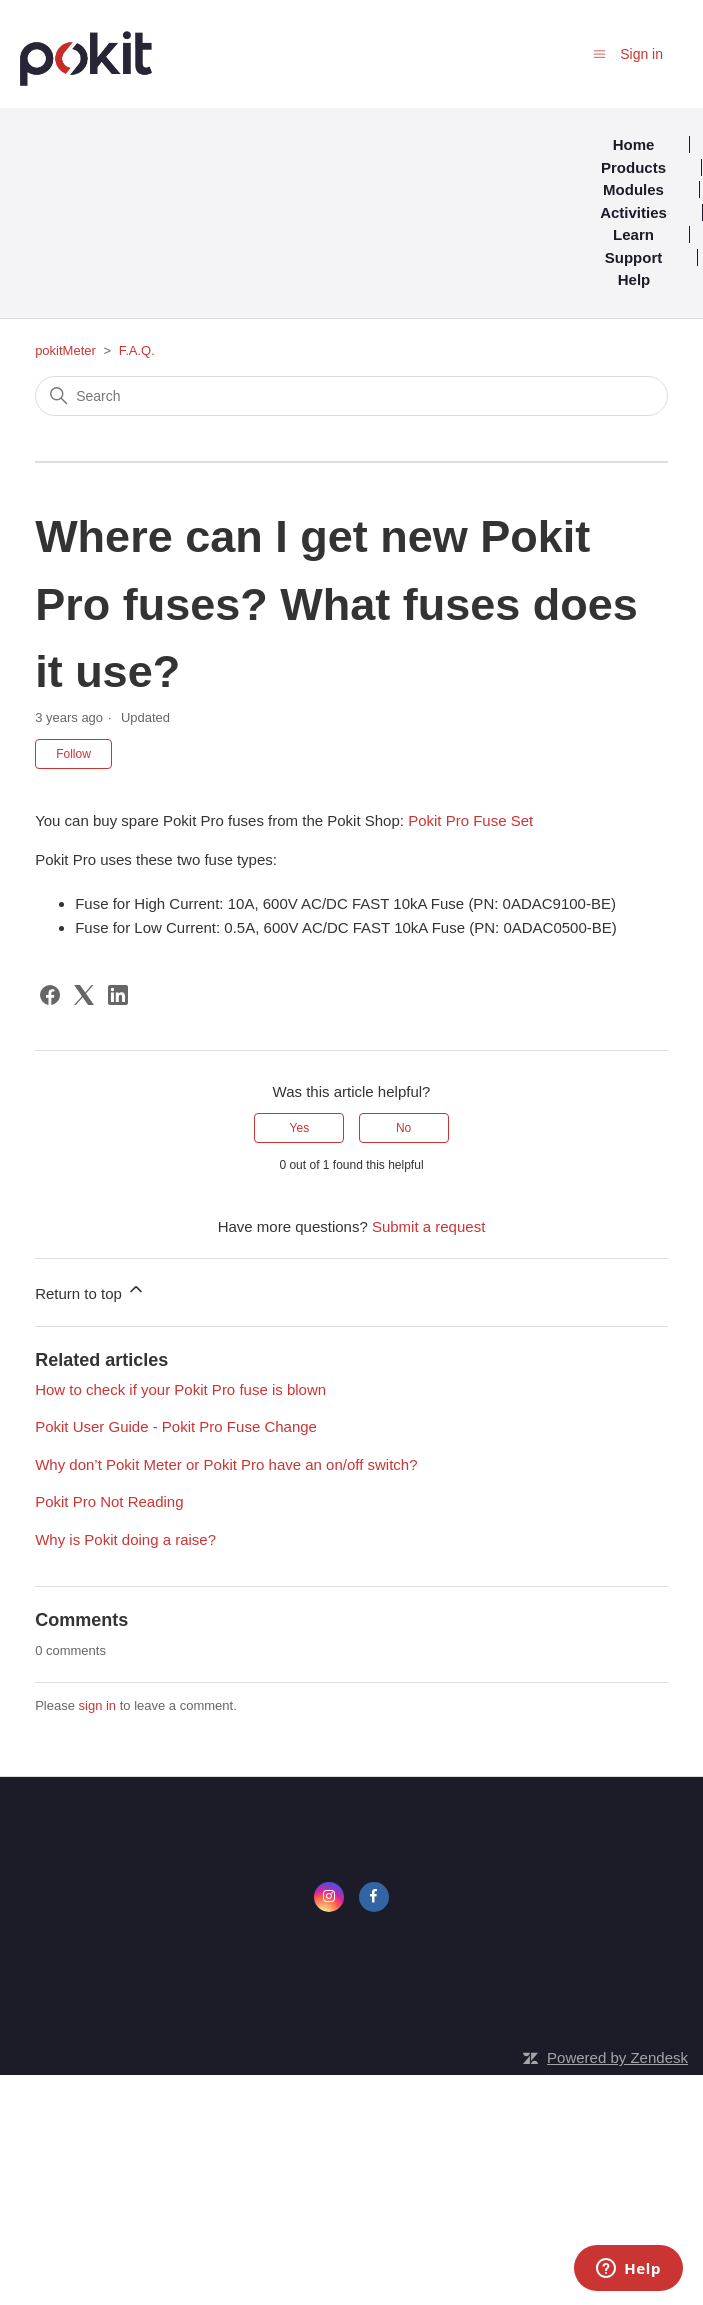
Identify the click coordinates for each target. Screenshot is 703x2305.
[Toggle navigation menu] (599, 53)
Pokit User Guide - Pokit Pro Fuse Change (176, 1426)
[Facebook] (50, 995)
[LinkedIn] (118, 995)
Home (634, 144)
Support (634, 257)
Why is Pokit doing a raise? (125, 1539)
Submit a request (428, 1226)
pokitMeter (65, 350)
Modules (633, 189)
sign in (98, 1705)
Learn (633, 234)
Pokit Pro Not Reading (109, 1501)
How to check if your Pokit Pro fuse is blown (180, 1389)
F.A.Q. (137, 350)
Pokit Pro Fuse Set (470, 820)
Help (634, 279)
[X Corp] (84, 995)
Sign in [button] (641, 54)
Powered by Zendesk (617, 2057)
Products (633, 167)
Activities (633, 212)
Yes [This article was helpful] (300, 1128)
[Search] (351, 396)
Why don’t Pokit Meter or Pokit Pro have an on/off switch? (226, 1464)
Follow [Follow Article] (73, 754)
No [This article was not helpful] (403, 1128)
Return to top (90, 1290)
